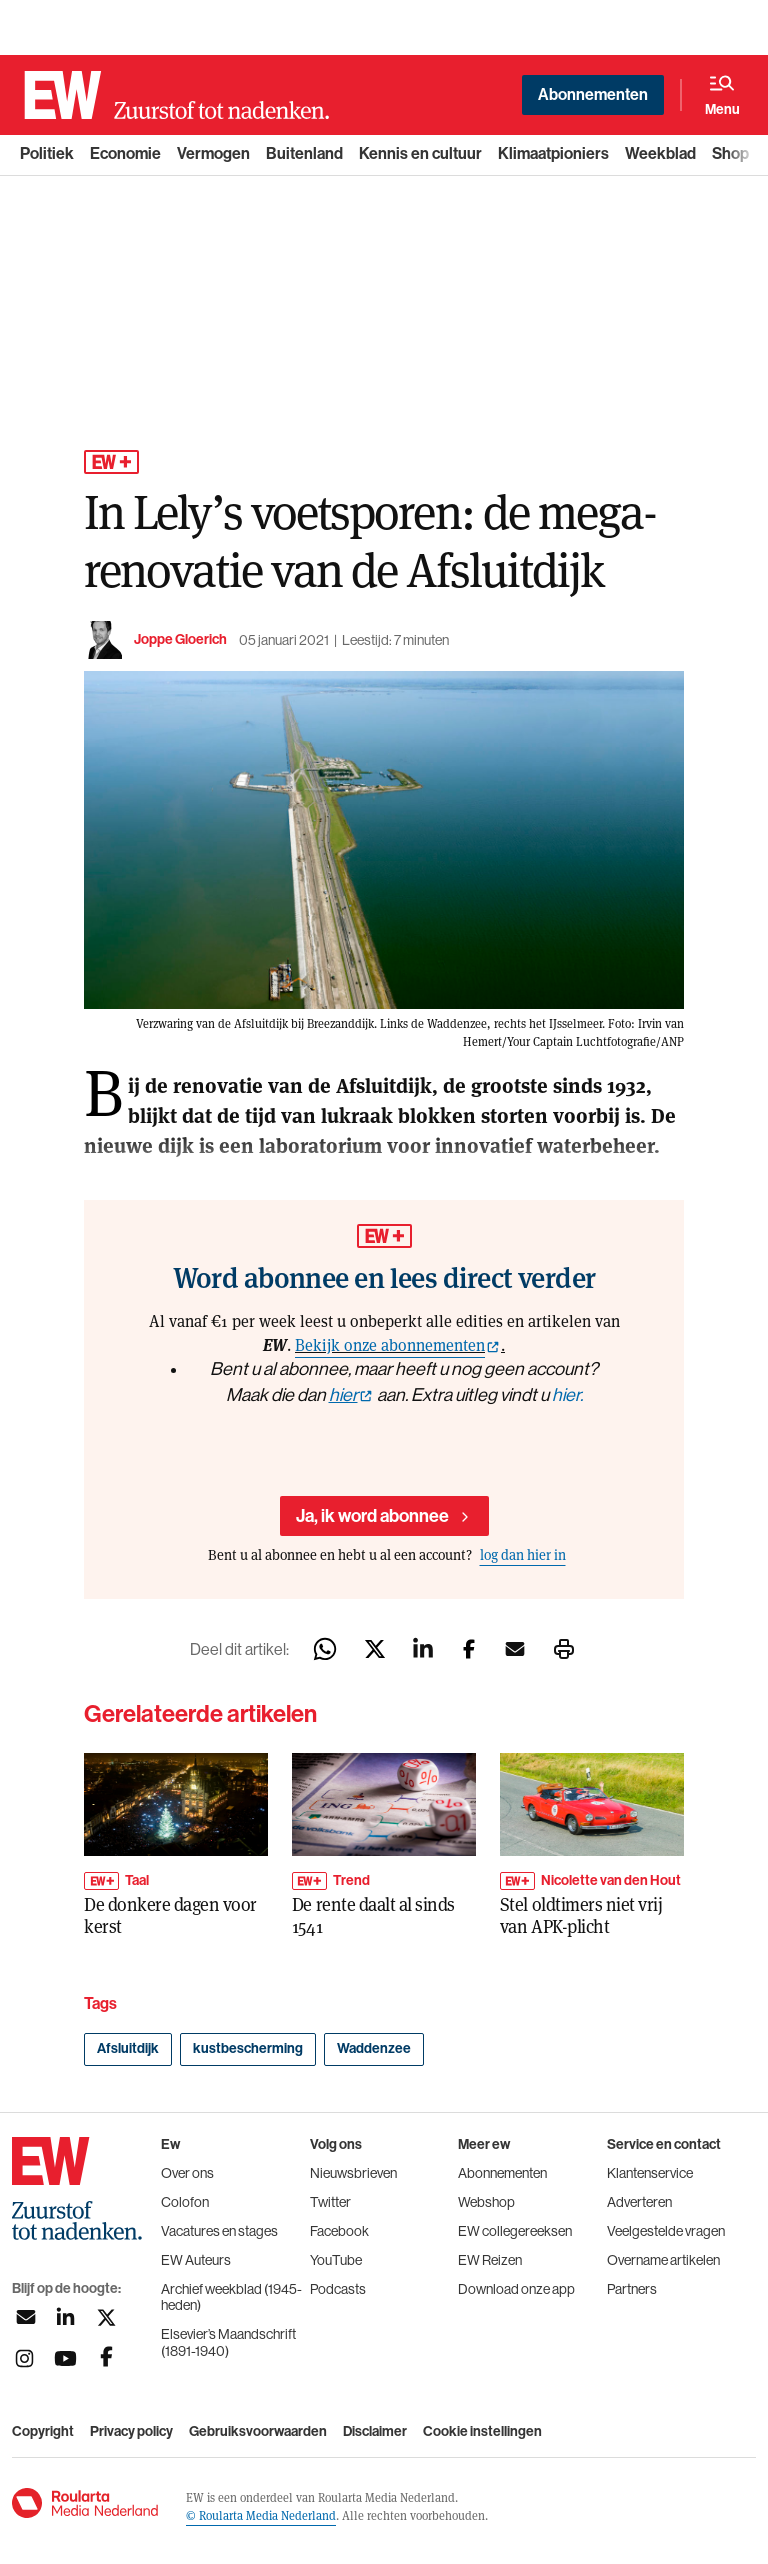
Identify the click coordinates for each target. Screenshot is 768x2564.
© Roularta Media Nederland (261, 2515)
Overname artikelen (663, 2260)
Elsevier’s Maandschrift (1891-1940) (228, 2342)
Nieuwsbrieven (353, 2173)
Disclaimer (375, 2432)
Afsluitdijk (128, 2048)
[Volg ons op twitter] (106, 2317)
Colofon (185, 2202)
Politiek (47, 153)
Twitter (330, 2202)
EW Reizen (490, 2260)
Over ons (187, 2173)
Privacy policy (131, 2432)
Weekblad (660, 153)
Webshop (486, 2202)
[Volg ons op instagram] (24, 2358)
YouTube (336, 2260)
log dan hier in (523, 1554)
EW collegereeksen (515, 2231)
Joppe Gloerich (180, 639)
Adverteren (639, 2202)
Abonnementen (593, 94)
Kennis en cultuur (420, 153)
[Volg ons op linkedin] (65, 2317)
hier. (567, 1395)
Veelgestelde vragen (666, 2231)
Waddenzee (374, 2048)
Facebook (339, 2231)
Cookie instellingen (482, 2432)
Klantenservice (650, 2173)
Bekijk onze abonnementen (390, 1344)
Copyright (43, 2432)
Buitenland (304, 153)
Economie (125, 153)
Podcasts (338, 2289)
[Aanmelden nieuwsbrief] (24, 2317)
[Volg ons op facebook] (106, 2358)
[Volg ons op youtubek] (65, 2358)
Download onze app (516, 2289)
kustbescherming (248, 2048)
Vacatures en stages (219, 2231)
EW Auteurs (196, 2260)
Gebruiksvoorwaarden (258, 2432)
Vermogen (213, 153)
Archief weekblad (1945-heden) (231, 2297)
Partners (632, 2289)
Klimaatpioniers (553, 153)
